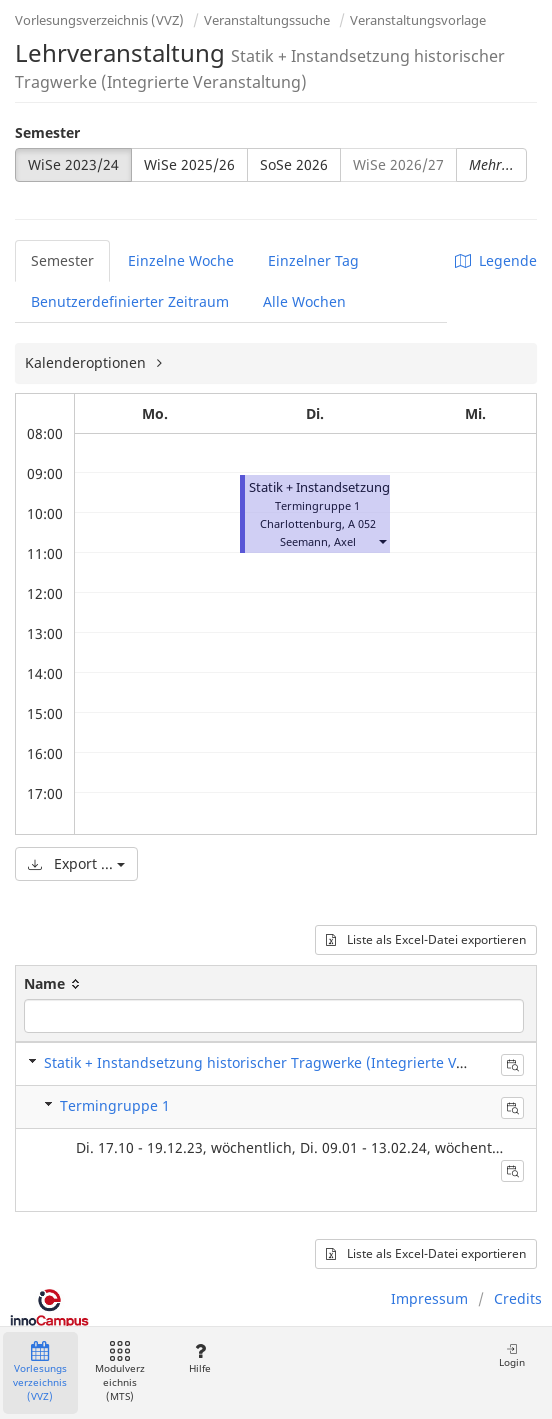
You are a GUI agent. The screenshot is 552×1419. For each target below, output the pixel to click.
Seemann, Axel (318, 541)
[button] (382, 541)
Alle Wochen (304, 301)
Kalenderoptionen (87, 362)
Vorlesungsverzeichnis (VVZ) (99, 20)
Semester (47, 132)
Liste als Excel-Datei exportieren (426, 939)
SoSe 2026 (294, 164)
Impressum (429, 1298)
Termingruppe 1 (115, 1105)
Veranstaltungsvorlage (418, 20)
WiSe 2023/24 (73, 164)
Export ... (76, 863)
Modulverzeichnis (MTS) (120, 1372)
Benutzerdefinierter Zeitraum (130, 301)
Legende (496, 260)
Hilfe (199, 1358)
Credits (518, 1298)
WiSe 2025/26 (189, 164)
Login (512, 1355)
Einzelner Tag (313, 260)
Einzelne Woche (181, 260)
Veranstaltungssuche (267, 20)
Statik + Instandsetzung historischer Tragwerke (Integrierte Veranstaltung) (296, 1062)
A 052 (362, 523)
